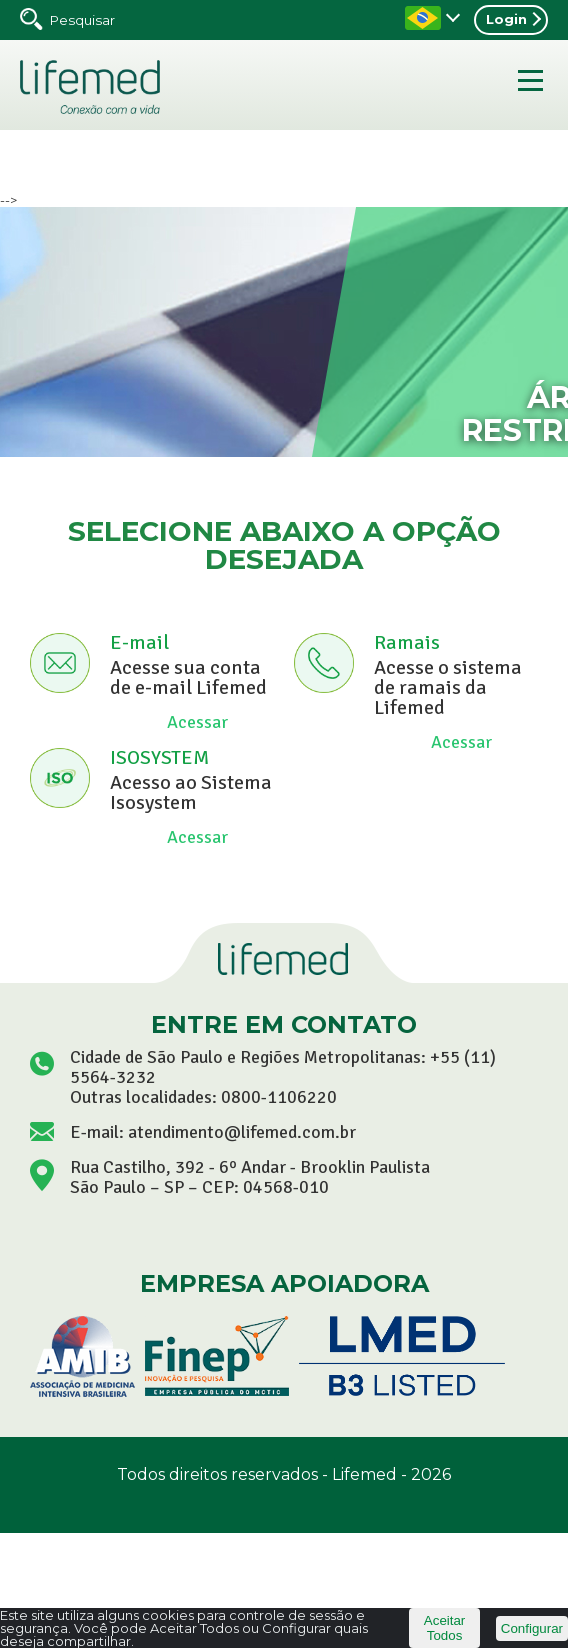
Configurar (532, 1628)
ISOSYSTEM (159, 757)
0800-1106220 (279, 1097)
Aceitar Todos (444, 1628)
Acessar (197, 722)
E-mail (139, 642)
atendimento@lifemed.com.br (242, 1132)
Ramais (407, 642)
